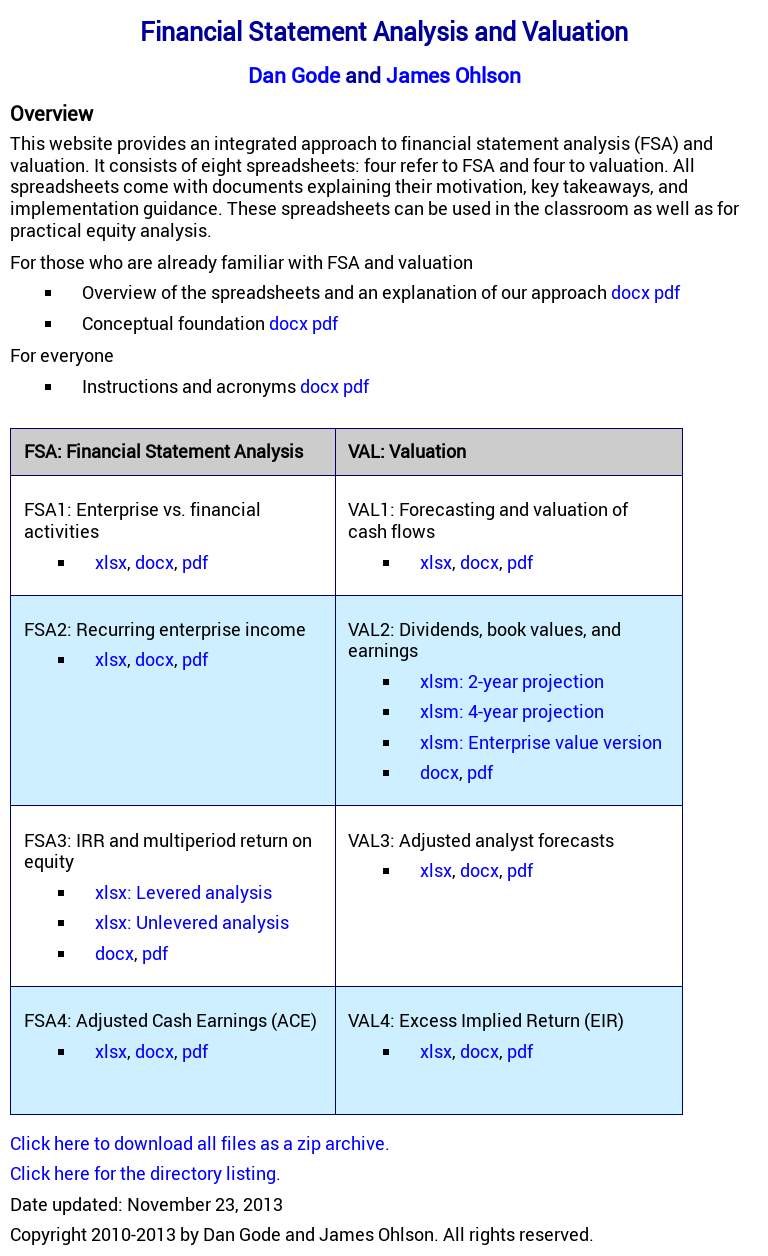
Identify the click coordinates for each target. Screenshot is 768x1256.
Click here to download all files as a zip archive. (200, 1143)
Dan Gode (294, 74)
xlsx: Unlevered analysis (192, 922)
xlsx (111, 562)
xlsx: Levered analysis (183, 892)
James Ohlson (453, 74)
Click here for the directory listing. (145, 1173)
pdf (667, 292)
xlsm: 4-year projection (512, 711)
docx (630, 292)
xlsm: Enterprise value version (541, 742)
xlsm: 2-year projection (512, 681)
